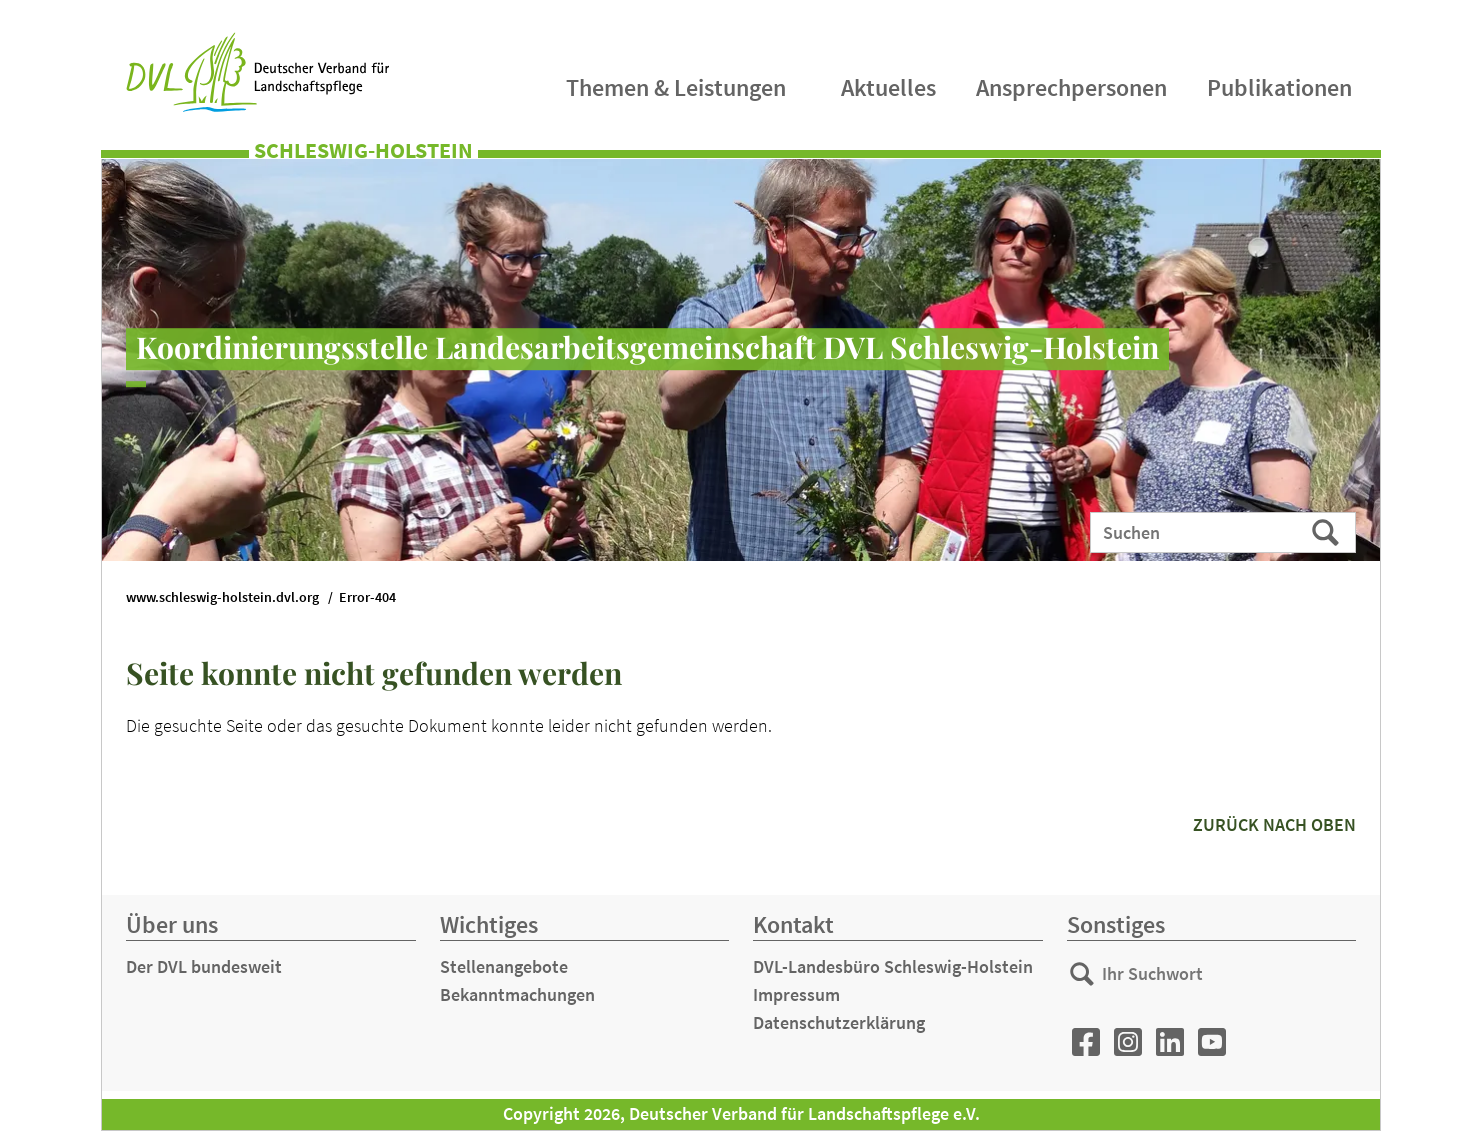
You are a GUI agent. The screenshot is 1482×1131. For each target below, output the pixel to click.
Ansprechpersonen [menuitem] (1071, 87)
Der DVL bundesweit (204, 966)
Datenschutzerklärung (839, 1022)
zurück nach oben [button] (1274, 824)
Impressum (796, 994)
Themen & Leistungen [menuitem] (676, 87)
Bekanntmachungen (517, 994)
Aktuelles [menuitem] (888, 87)
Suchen (1327, 531)
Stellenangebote (504, 966)
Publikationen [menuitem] (1279, 87)
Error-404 (367, 597)
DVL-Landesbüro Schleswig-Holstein (893, 966)
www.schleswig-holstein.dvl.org (222, 597)
